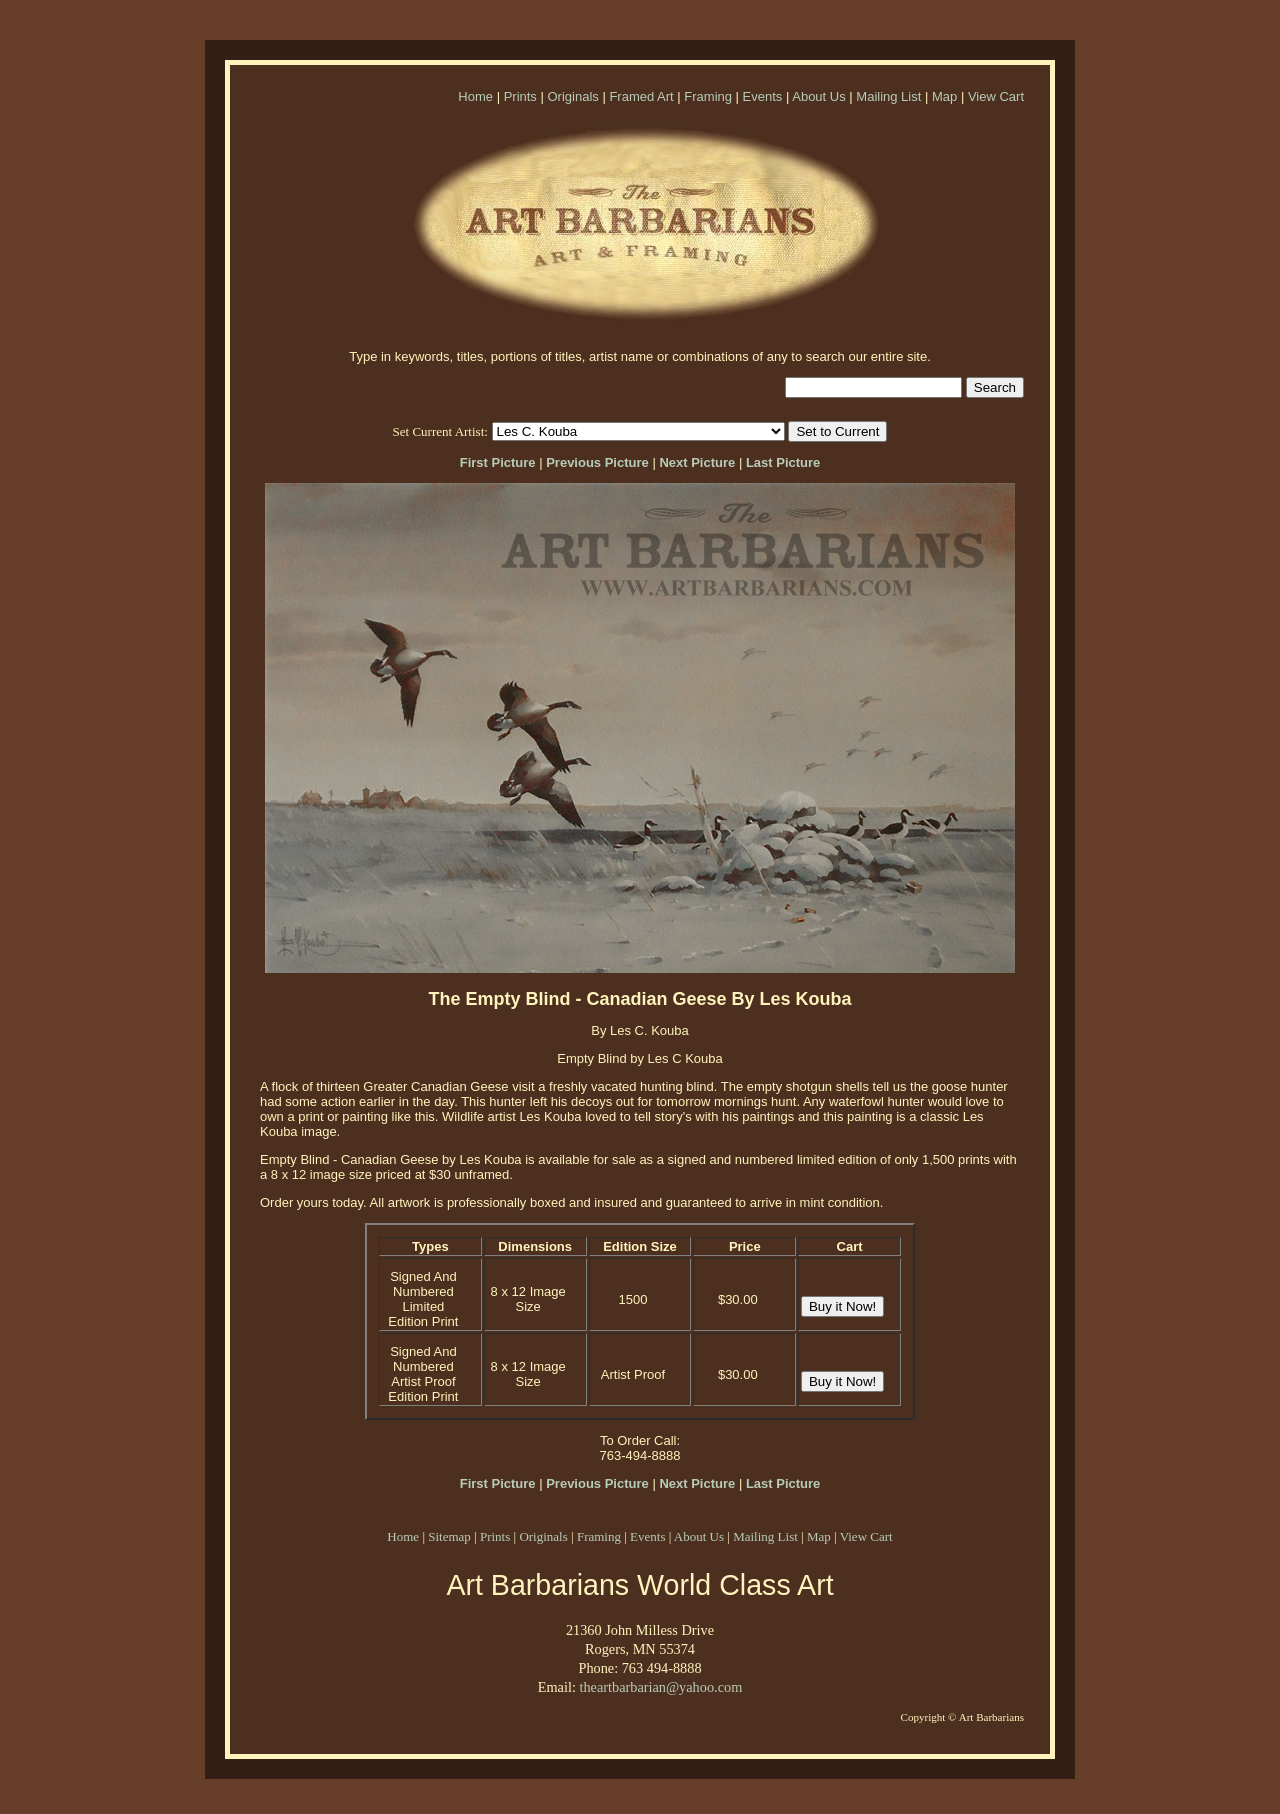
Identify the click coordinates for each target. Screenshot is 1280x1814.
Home (475, 96)
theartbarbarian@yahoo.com (660, 1687)
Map (944, 96)
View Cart (996, 96)
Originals (572, 96)
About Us (818, 96)
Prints (520, 96)
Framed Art (641, 96)
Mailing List (888, 96)
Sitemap (449, 1536)
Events (763, 96)
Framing (708, 96)
